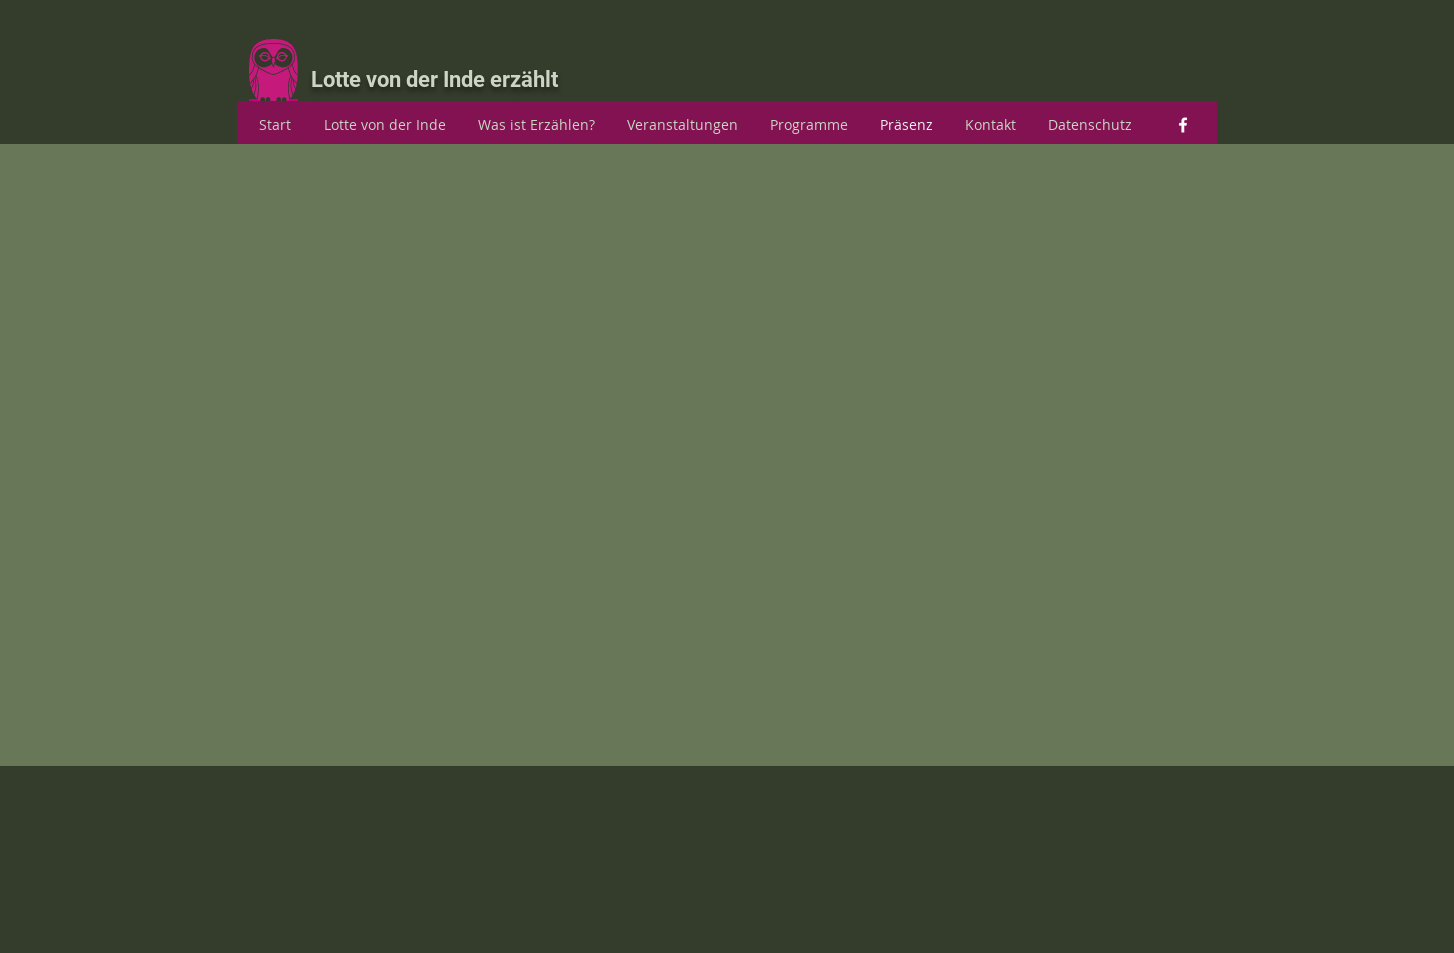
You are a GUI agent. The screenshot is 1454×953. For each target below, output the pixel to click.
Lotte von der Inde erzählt (434, 79)
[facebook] (1183, 125)
